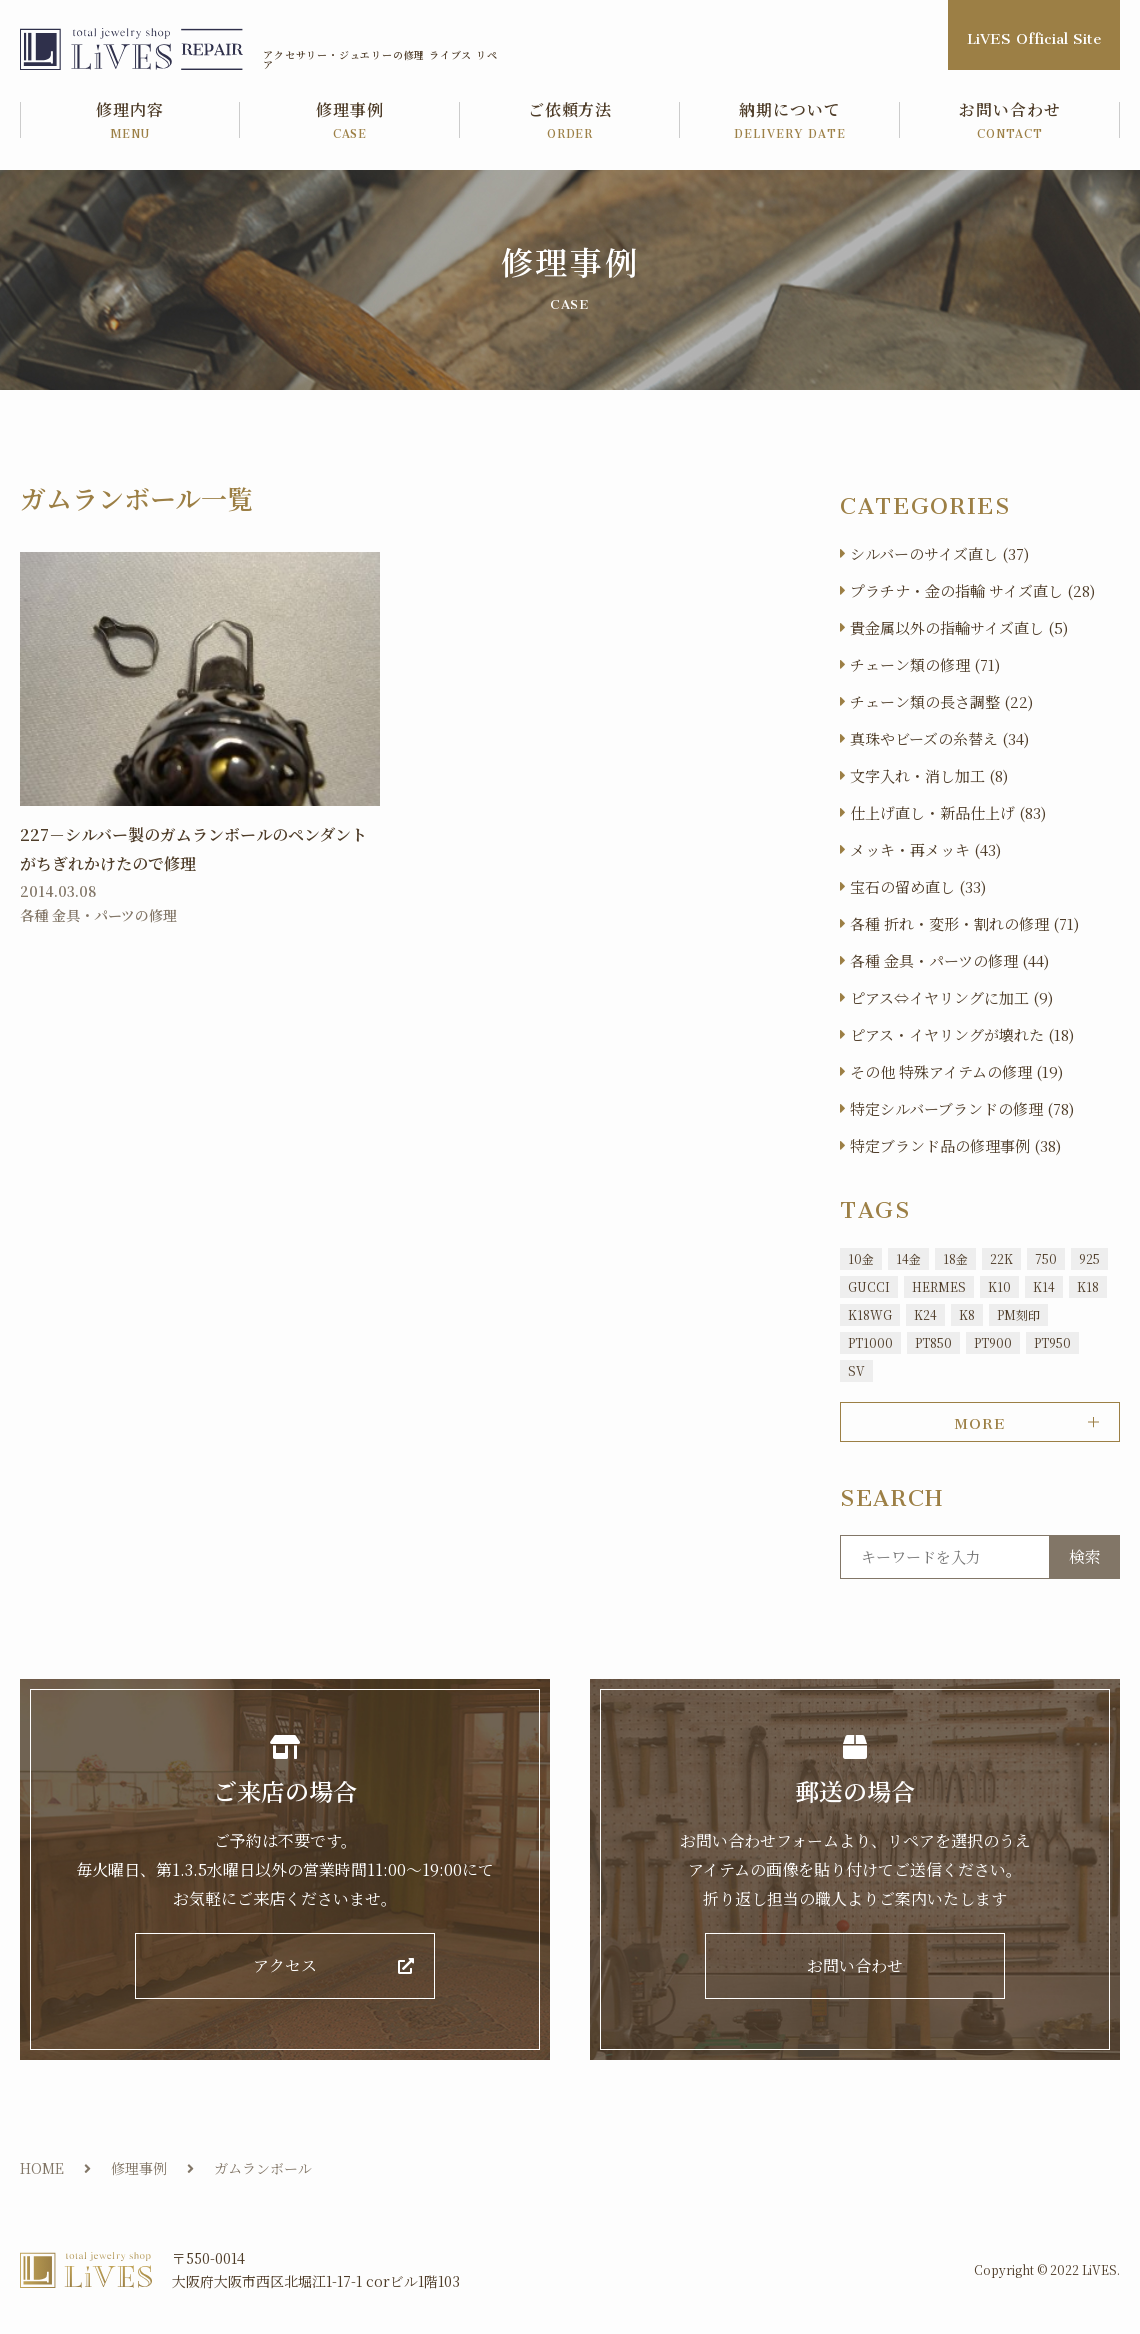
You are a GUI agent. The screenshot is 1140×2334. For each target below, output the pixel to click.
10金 (861, 1258)
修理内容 (130, 121)
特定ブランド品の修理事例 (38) (955, 1145)
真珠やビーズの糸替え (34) (939, 738)
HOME (42, 2169)
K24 (925, 1314)
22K (1001, 1258)
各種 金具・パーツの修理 (98, 915)
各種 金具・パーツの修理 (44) (949, 960)
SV (856, 1370)
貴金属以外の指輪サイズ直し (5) (959, 627)
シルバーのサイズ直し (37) (939, 553)
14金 (908, 1258)
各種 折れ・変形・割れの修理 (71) (964, 923)
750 (1046, 1258)
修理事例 (350, 121)
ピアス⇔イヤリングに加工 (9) (951, 997)
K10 (999, 1286)
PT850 (933, 1342)
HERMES (939, 1286)
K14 (1044, 1286)
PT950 (1052, 1342)
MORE (979, 1420)
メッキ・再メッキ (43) (925, 849)
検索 (1085, 1556)
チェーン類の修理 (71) (925, 664)
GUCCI (869, 1286)
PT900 (993, 1342)
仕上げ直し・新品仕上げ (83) (948, 812)
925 (1089, 1258)
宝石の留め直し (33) (918, 886)
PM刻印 (1018, 1314)
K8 (967, 1314)
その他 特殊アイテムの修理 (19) (956, 1071)
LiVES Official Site (1034, 34)
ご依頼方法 (570, 121)
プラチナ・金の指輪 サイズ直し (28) (972, 590)
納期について (790, 121)
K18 (1088, 1286)
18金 (955, 1258)
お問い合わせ (1010, 121)
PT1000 (870, 1342)
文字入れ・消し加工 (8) (929, 775)
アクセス (285, 1966)
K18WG (870, 1314)
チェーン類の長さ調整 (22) (941, 701)
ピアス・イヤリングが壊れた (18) (962, 1034)
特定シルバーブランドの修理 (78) (962, 1108)
